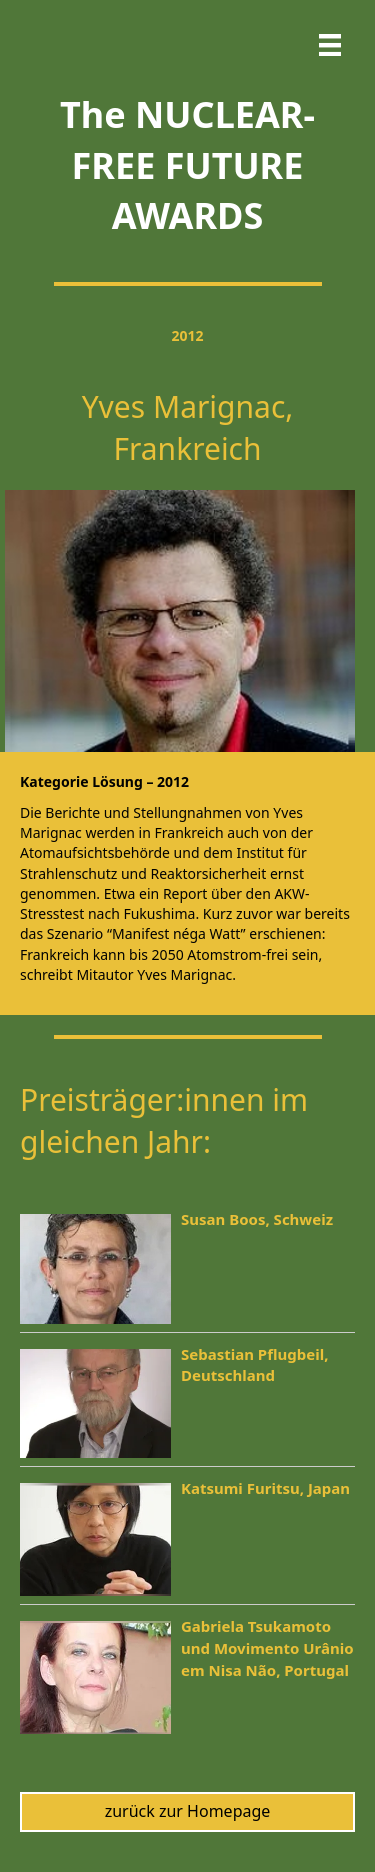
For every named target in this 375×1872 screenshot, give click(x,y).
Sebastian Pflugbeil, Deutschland (254, 1365)
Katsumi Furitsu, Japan (265, 1488)
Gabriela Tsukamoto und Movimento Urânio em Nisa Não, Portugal (267, 1648)
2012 (187, 335)
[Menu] (330, 45)
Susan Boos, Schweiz (257, 1219)
